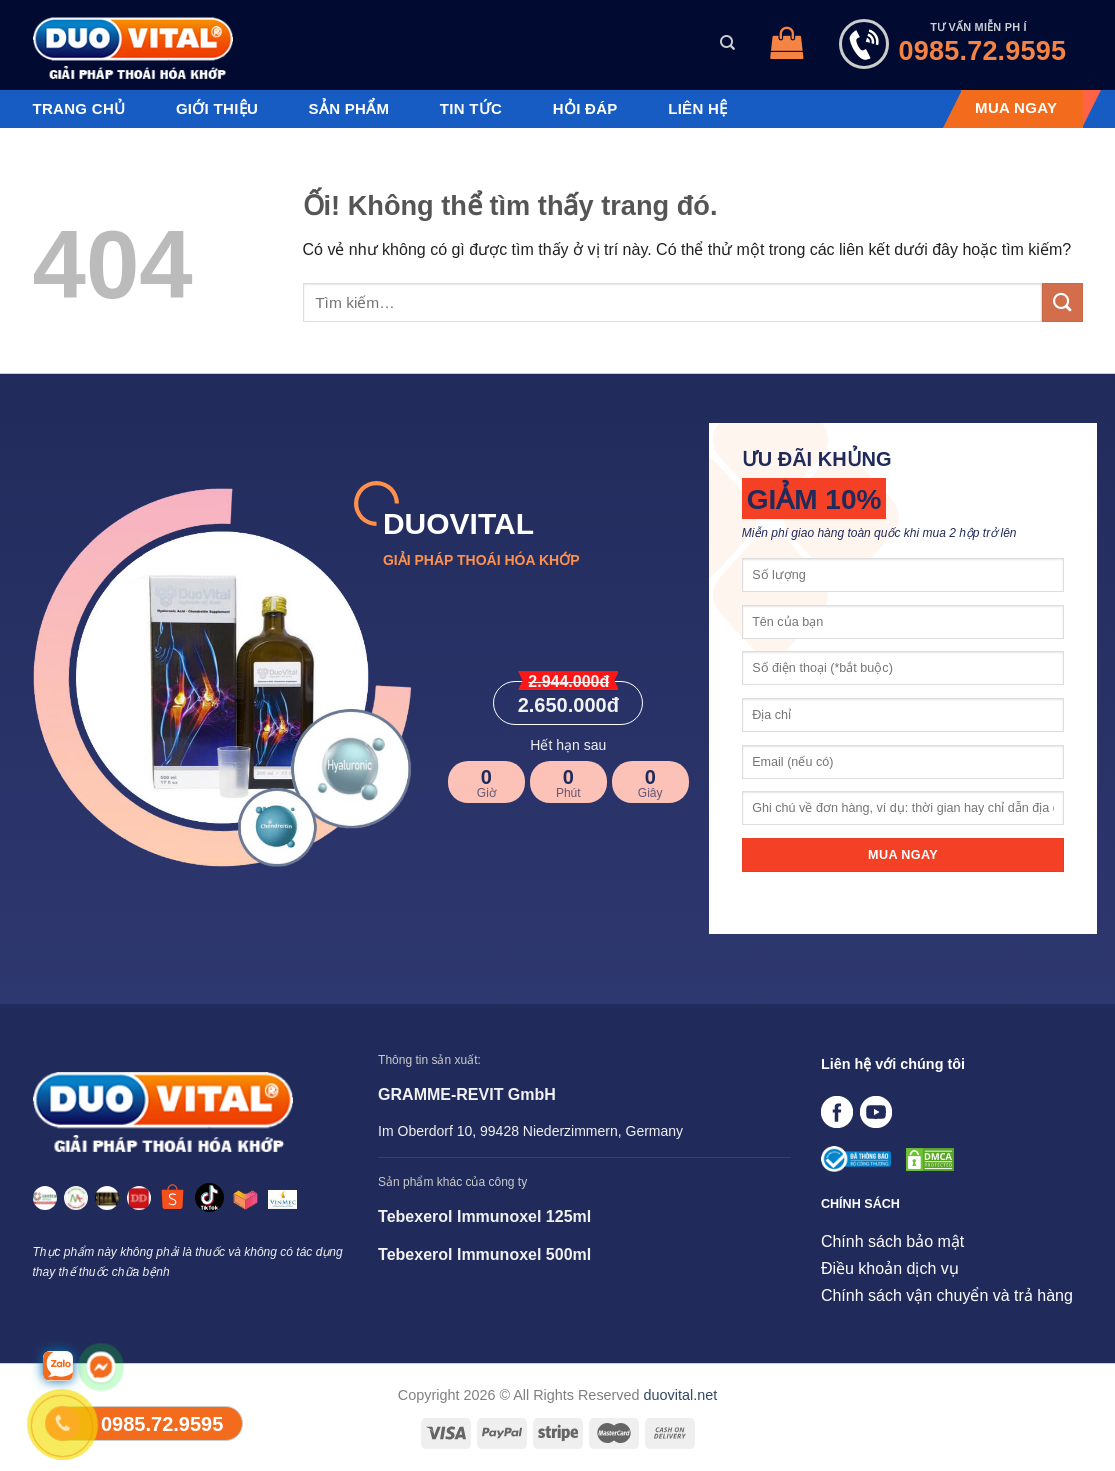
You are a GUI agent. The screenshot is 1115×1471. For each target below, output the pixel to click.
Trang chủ (79, 109)
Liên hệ (697, 109)
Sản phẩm (349, 109)
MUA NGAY (1016, 108)
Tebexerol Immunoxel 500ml (484, 1254)
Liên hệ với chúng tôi (893, 1064)
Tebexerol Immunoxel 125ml (484, 1216)
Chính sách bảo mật (892, 1241)
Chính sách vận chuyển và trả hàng (947, 1295)
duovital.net (681, 1395)
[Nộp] (1062, 302)
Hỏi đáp (585, 109)
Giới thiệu (217, 109)
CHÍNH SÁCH (860, 1204)
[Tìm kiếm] (727, 43)
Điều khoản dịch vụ (890, 1268)
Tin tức (471, 109)
